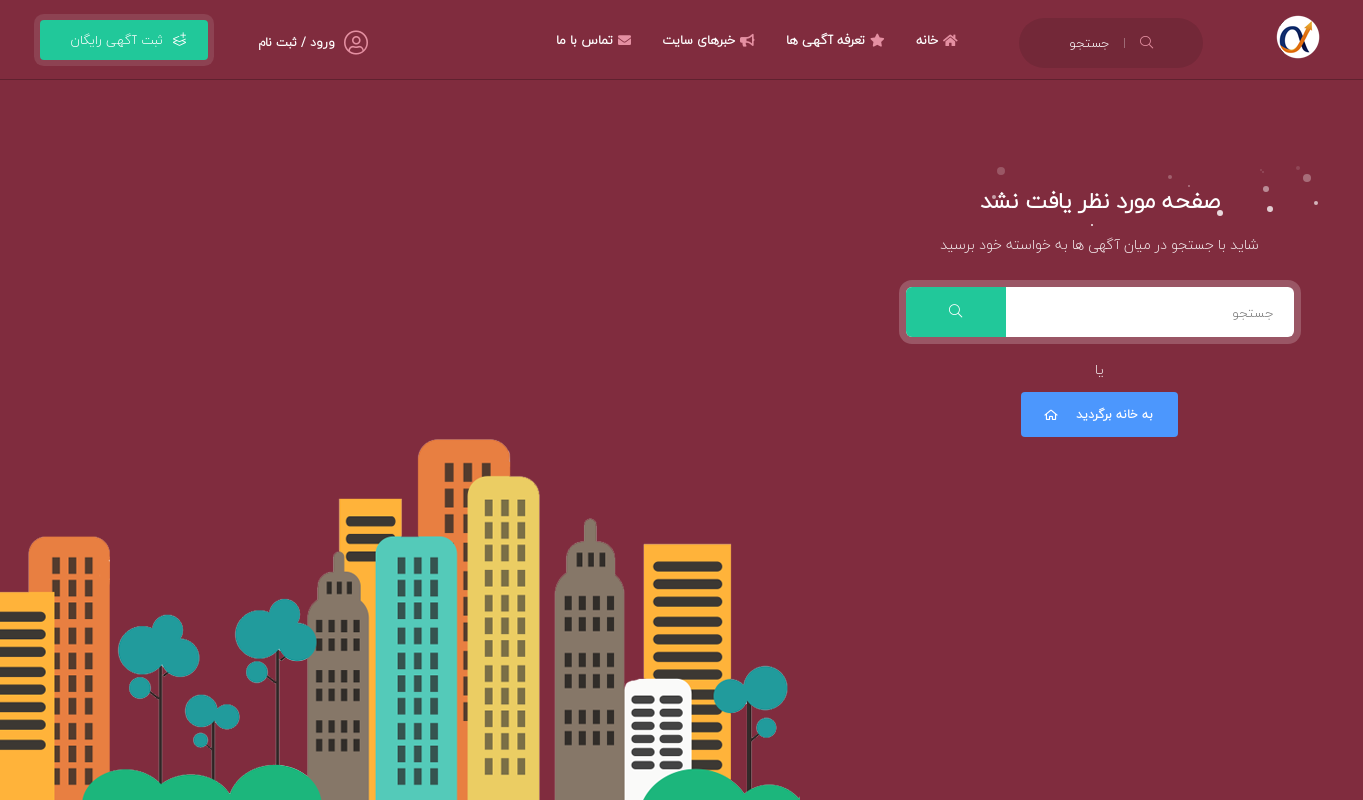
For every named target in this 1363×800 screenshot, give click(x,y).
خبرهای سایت (711, 40)
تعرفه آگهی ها (838, 40)
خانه (939, 40)
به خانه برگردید (1097, 414)
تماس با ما (596, 40)
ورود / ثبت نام (296, 42)
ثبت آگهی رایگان (124, 40)
